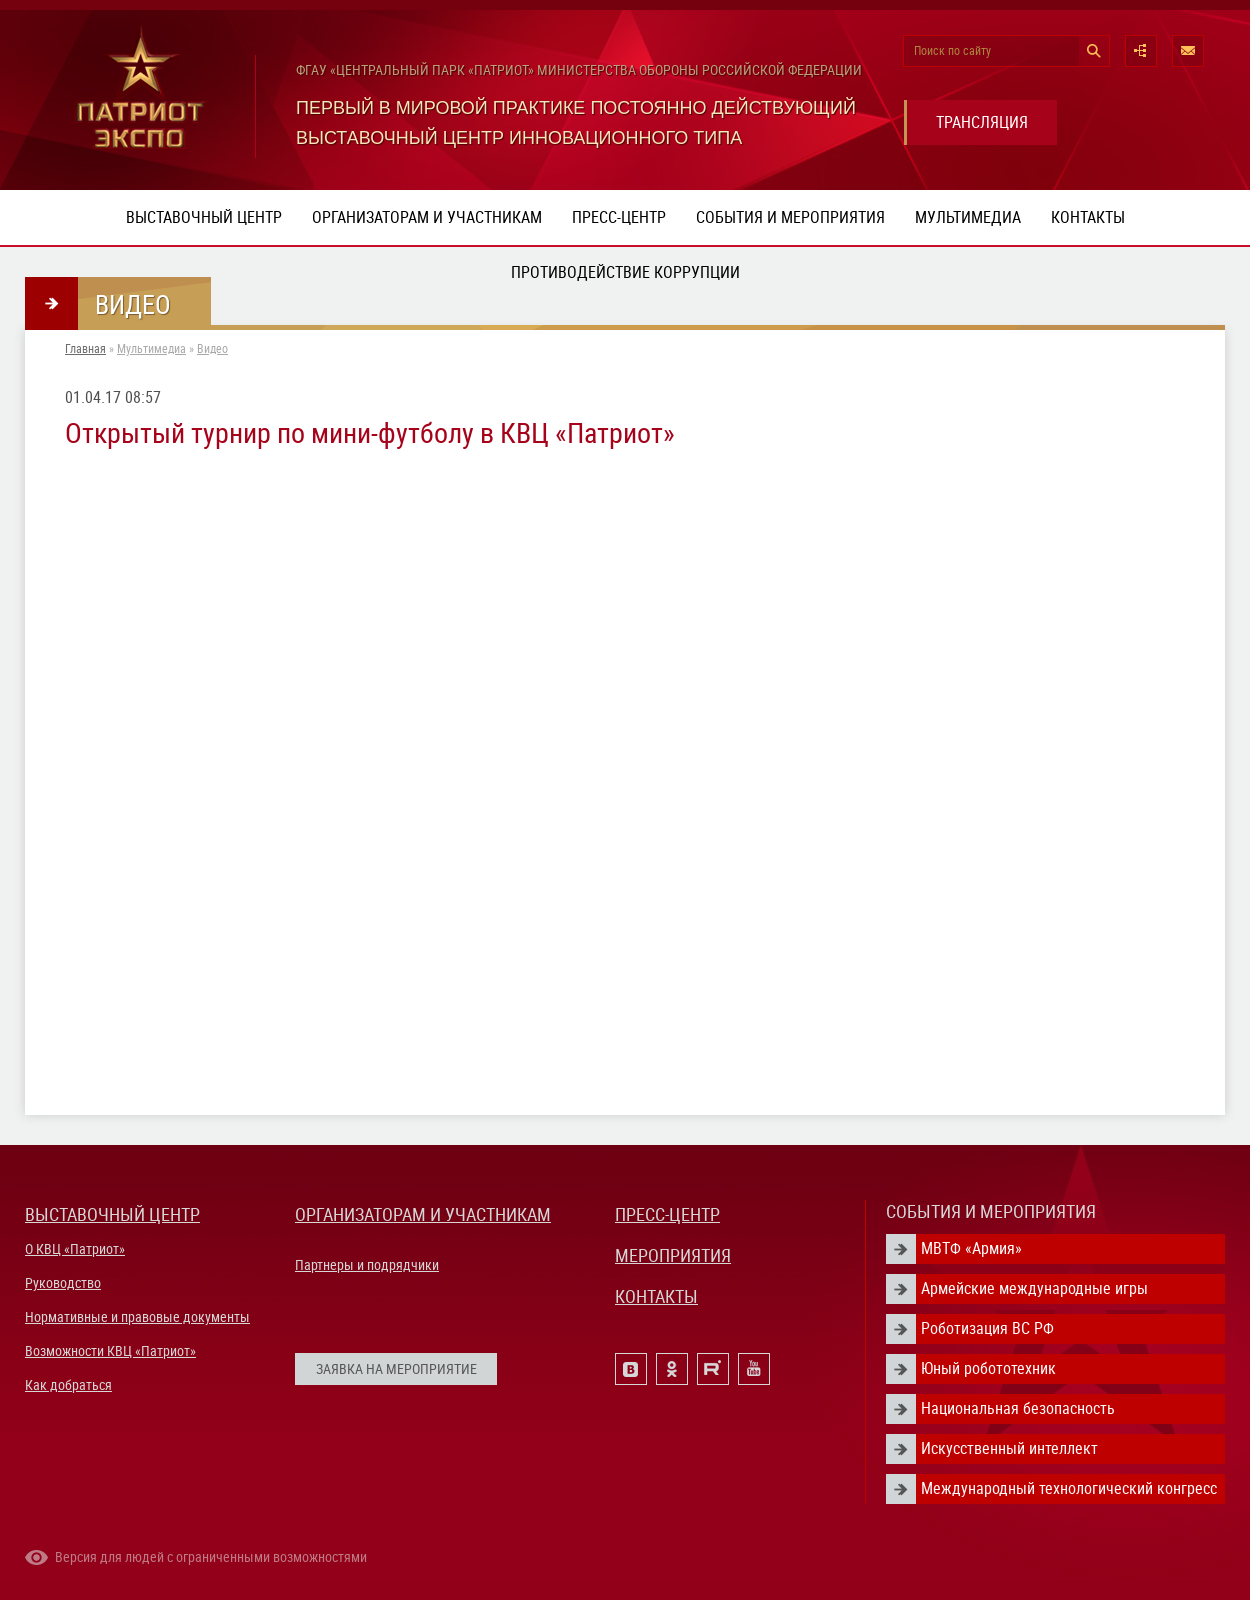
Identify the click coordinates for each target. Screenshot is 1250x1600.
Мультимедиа (968, 217)
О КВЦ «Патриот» (75, 1249)
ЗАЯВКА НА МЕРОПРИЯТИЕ (396, 1369)
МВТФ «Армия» (971, 1248)
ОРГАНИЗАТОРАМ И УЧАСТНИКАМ (423, 1214)
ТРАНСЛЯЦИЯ (982, 122)
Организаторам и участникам (427, 217)
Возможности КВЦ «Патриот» (110, 1351)
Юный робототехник (988, 1368)
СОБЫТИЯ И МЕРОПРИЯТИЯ (991, 1211)
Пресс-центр (619, 217)
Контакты (1088, 217)
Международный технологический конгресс (1069, 1488)
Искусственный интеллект (1009, 1448)
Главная (85, 349)
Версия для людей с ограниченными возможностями (211, 1557)
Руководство (63, 1283)
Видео (212, 349)
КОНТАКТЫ (656, 1296)
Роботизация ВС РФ (987, 1328)
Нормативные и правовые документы (137, 1317)
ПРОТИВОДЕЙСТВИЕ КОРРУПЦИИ (625, 272)
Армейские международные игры (1034, 1288)
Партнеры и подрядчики (367, 1265)
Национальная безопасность (1018, 1408)
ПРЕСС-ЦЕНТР (667, 1214)
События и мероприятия (790, 217)
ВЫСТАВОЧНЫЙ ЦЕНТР (112, 1214)
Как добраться (68, 1385)
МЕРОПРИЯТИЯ (673, 1255)
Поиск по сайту (952, 51)
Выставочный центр (204, 217)
